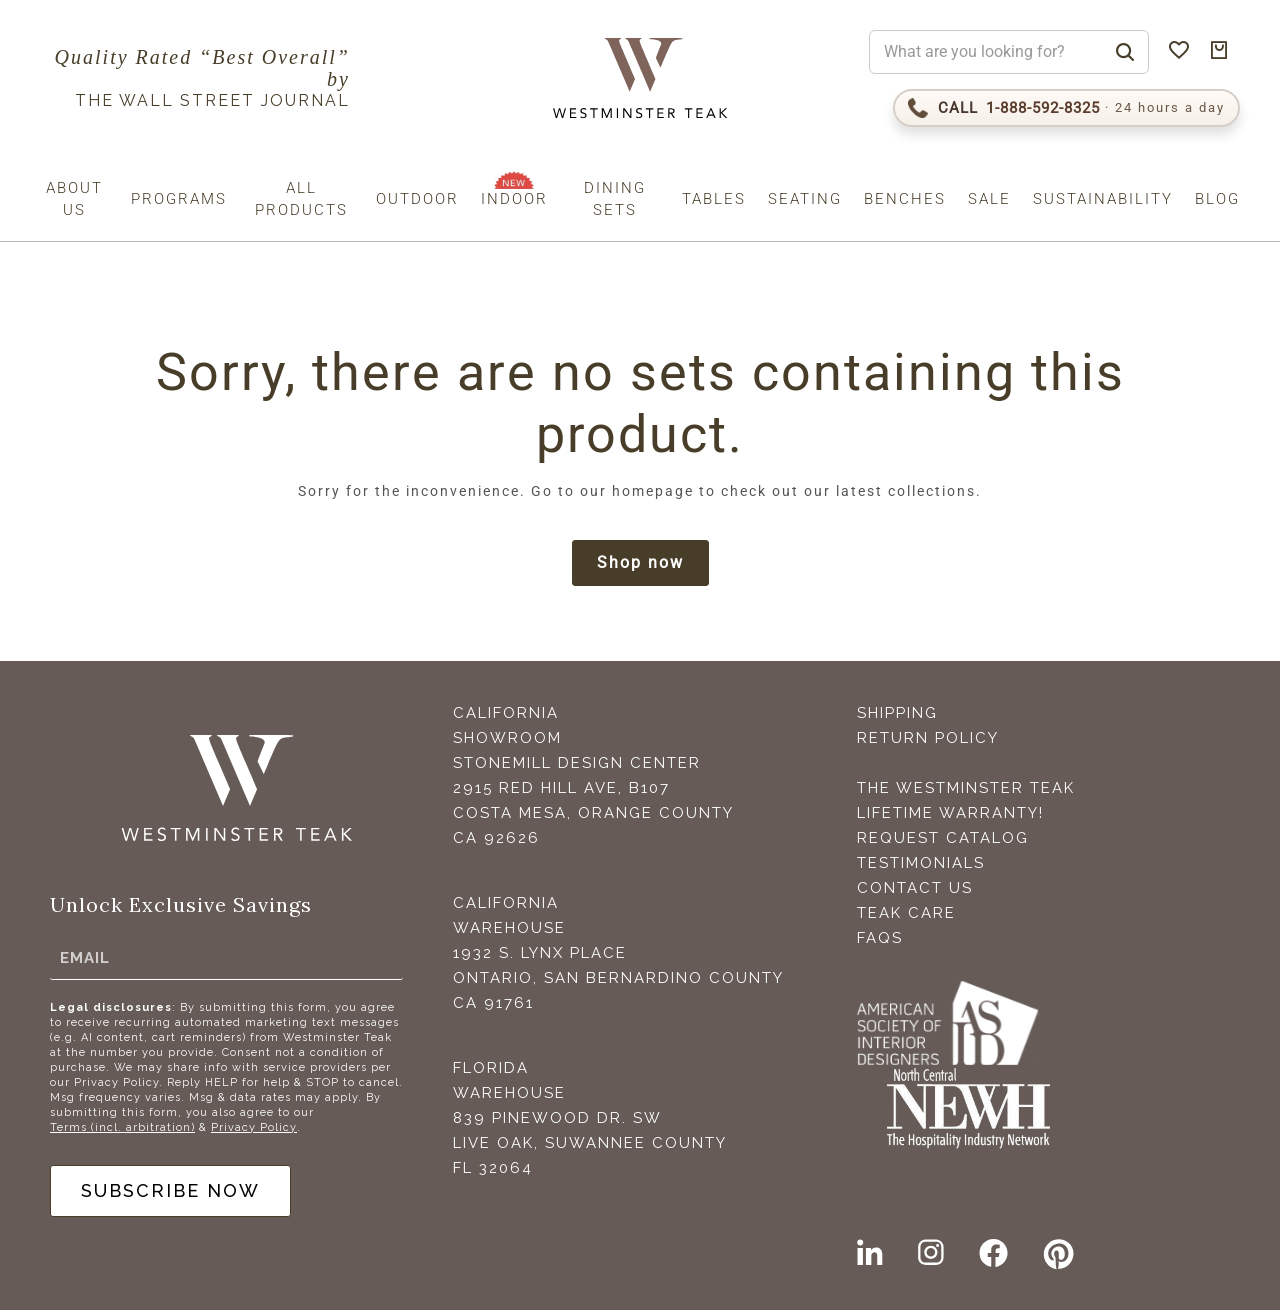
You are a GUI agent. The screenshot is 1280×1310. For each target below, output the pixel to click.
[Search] (1125, 52)
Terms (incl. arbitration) (122, 1127)
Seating (805, 199)
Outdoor (417, 199)
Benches (905, 199)
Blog (1217, 199)
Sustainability (1103, 199)
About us (74, 199)
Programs (179, 199)
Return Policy (928, 738)
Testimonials (921, 863)
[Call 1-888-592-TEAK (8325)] (1066, 108)
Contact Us (915, 888)
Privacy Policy (254, 1127)
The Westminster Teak (966, 788)
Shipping (897, 713)
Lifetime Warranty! (950, 813)
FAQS (880, 938)
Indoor (514, 199)
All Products (301, 199)
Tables (714, 199)
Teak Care (906, 913)
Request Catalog (943, 838)
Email (85, 958)
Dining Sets (615, 199)
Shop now (640, 562)
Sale (989, 199)
